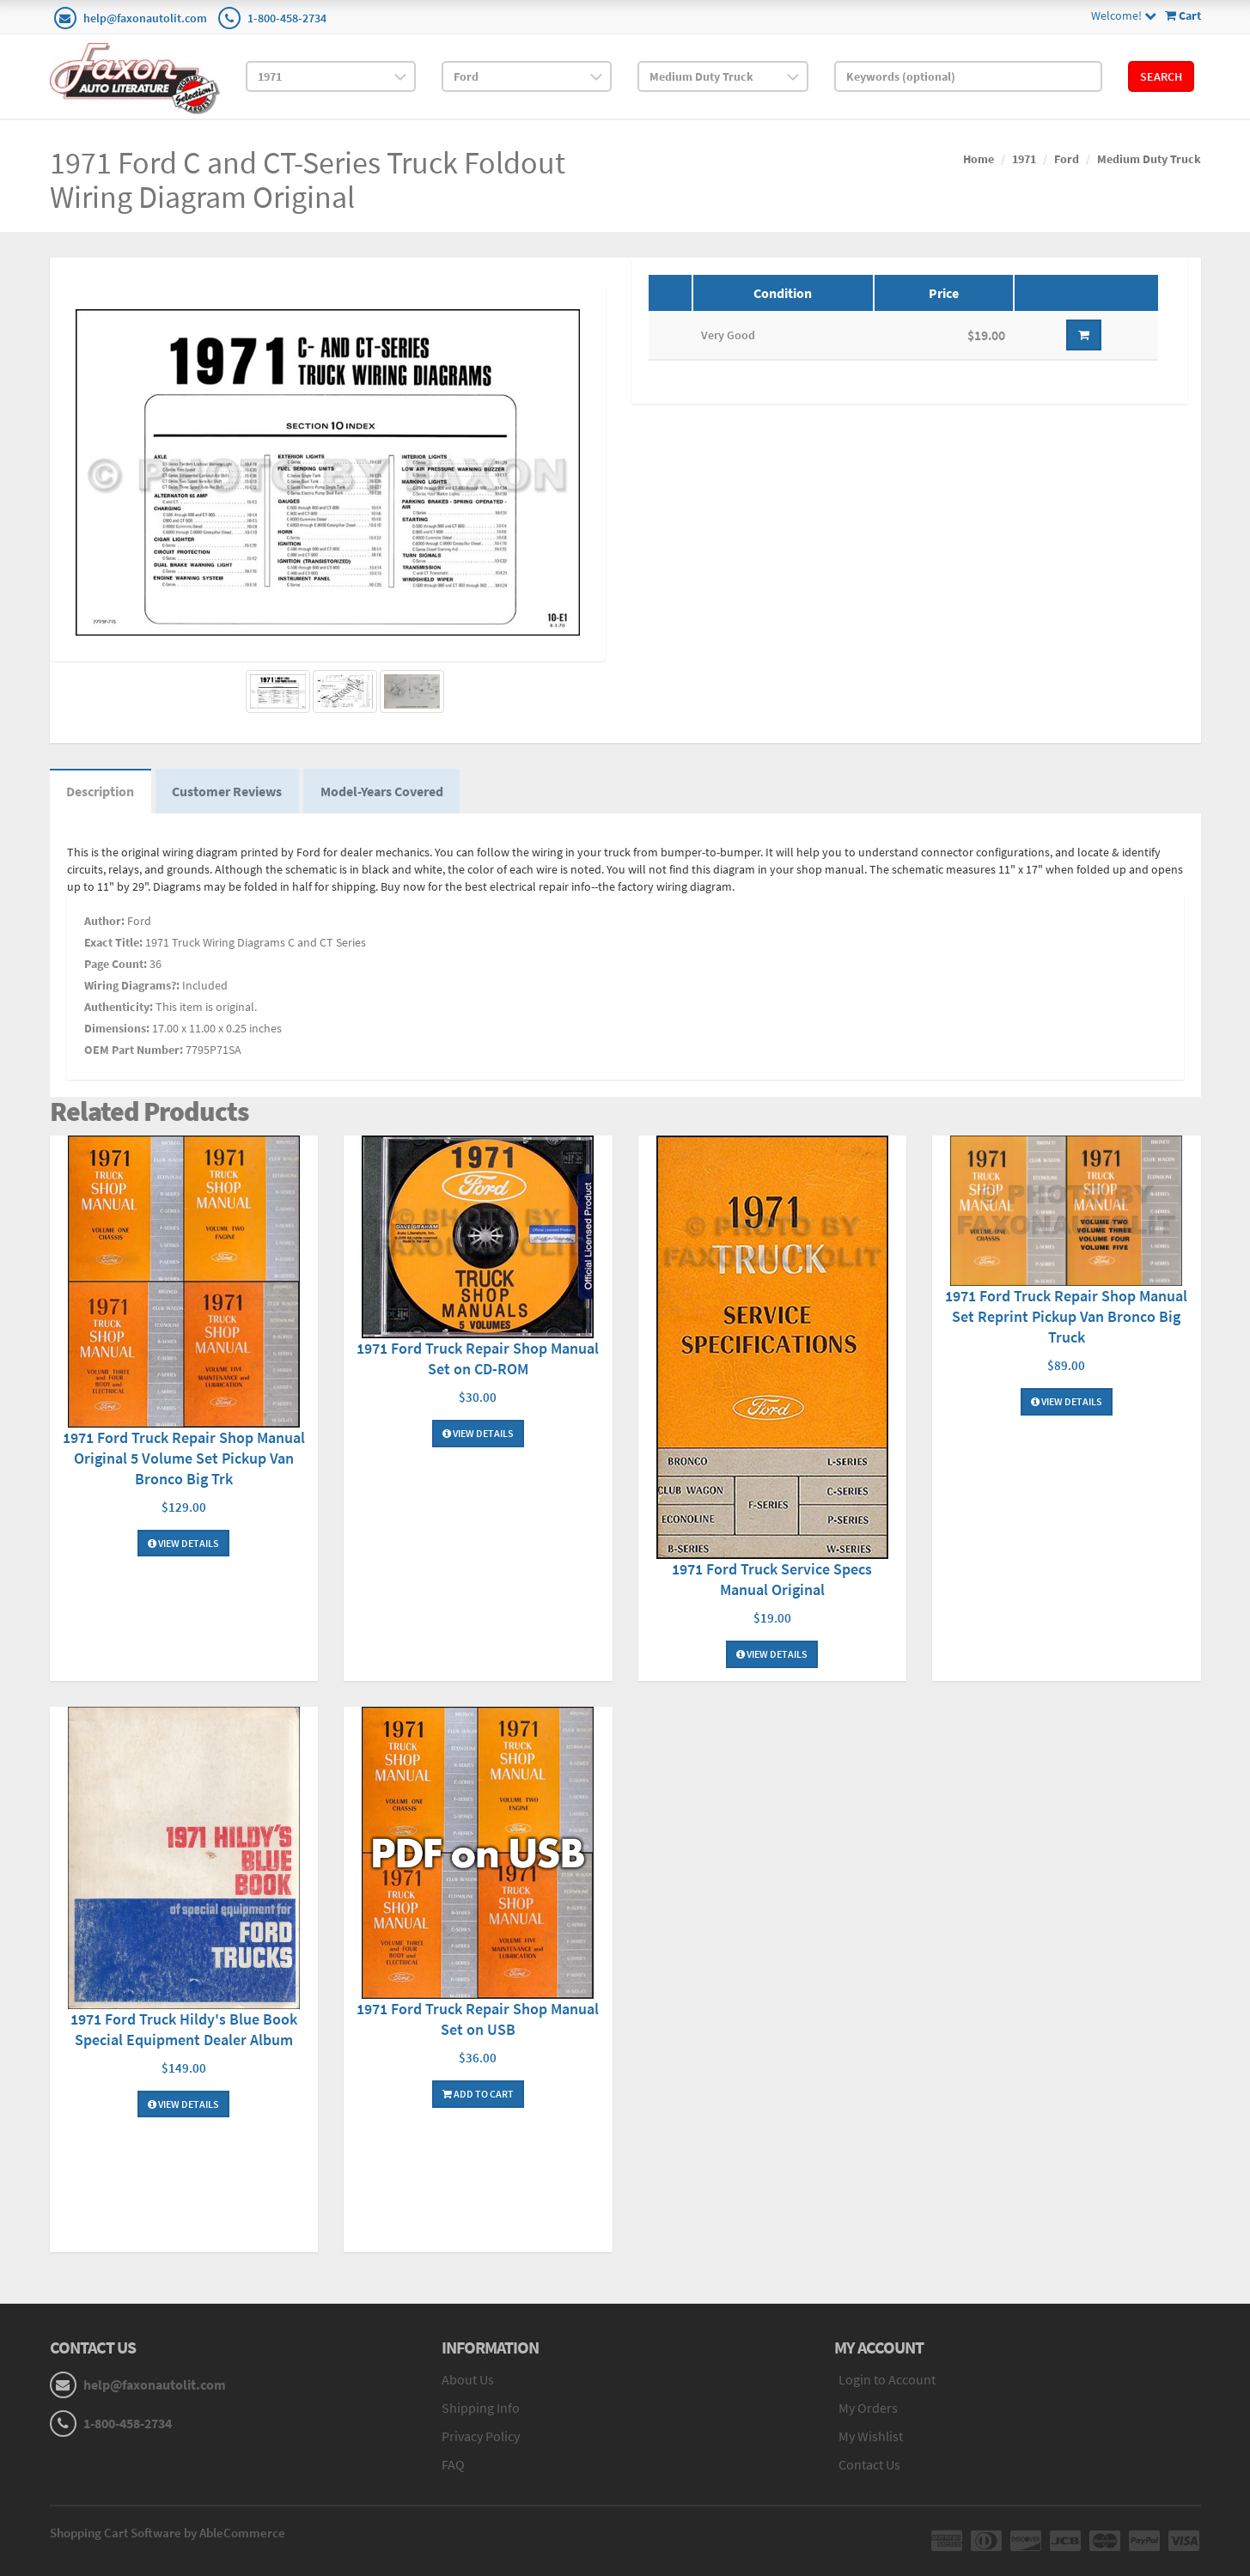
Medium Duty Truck (1149, 159)
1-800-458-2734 (286, 18)
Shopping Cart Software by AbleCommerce (167, 2532)
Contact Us (869, 2464)
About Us (468, 2380)
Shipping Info (481, 2408)
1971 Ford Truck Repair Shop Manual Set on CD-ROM (478, 1359)
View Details (183, 1543)
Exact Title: (113, 942)
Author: (104, 921)
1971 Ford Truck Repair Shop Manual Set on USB (478, 2019)
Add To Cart (478, 2093)
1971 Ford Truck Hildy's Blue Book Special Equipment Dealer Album (183, 2029)
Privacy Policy (481, 2436)
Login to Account (887, 2380)
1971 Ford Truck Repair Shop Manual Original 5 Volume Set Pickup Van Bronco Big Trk (184, 1458)
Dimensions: (116, 1028)
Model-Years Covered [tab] (383, 792)
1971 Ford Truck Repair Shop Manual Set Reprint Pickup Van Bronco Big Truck (1066, 1317)
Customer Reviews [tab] (229, 792)
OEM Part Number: (133, 1049)
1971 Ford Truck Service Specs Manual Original (772, 1580)
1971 (1024, 159)
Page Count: (115, 963)
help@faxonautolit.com (145, 18)
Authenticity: (118, 1006)
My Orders (868, 2408)
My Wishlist (870, 2436)
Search (1161, 76)
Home (978, 159)
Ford (1066, 159)
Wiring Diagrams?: (132, 985)
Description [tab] (101, 792)
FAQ (453, 2464)
